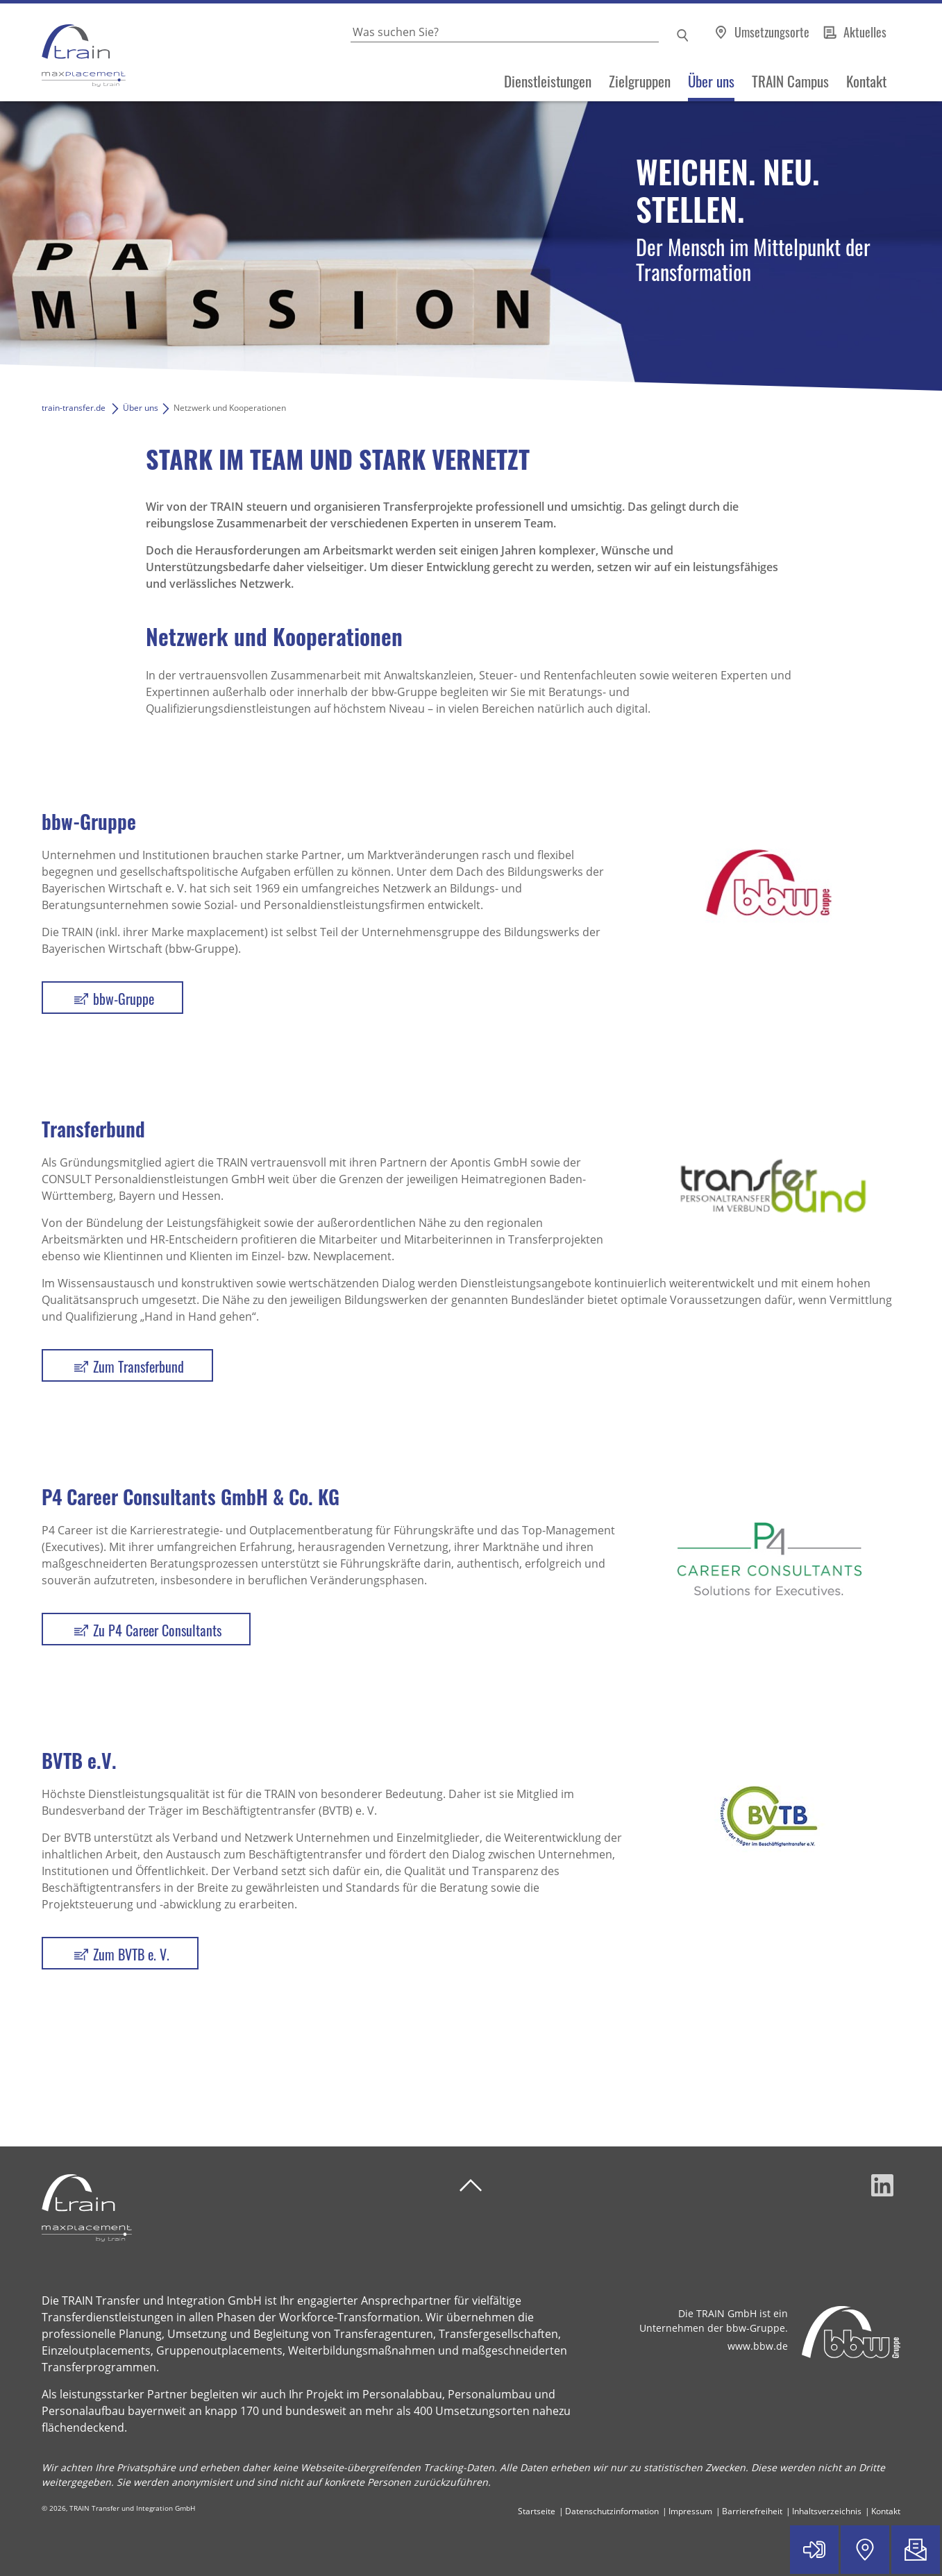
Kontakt (866, 81)
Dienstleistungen (547, 81)
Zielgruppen (640, 81)
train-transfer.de (74, 408)
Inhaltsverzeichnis (826, 2511)
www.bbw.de (757, 2346)
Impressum (690, 2511)
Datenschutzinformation (612, 2511)
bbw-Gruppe (123, 998)
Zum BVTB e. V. (131, 1954)
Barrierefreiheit (752, 2511)
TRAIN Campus (790, 81)
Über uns (711, 81)
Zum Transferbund (138, 1366)
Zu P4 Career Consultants (157, 1630)
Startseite (536, 2511)
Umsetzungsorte (773, 32)
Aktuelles (864, 32)
